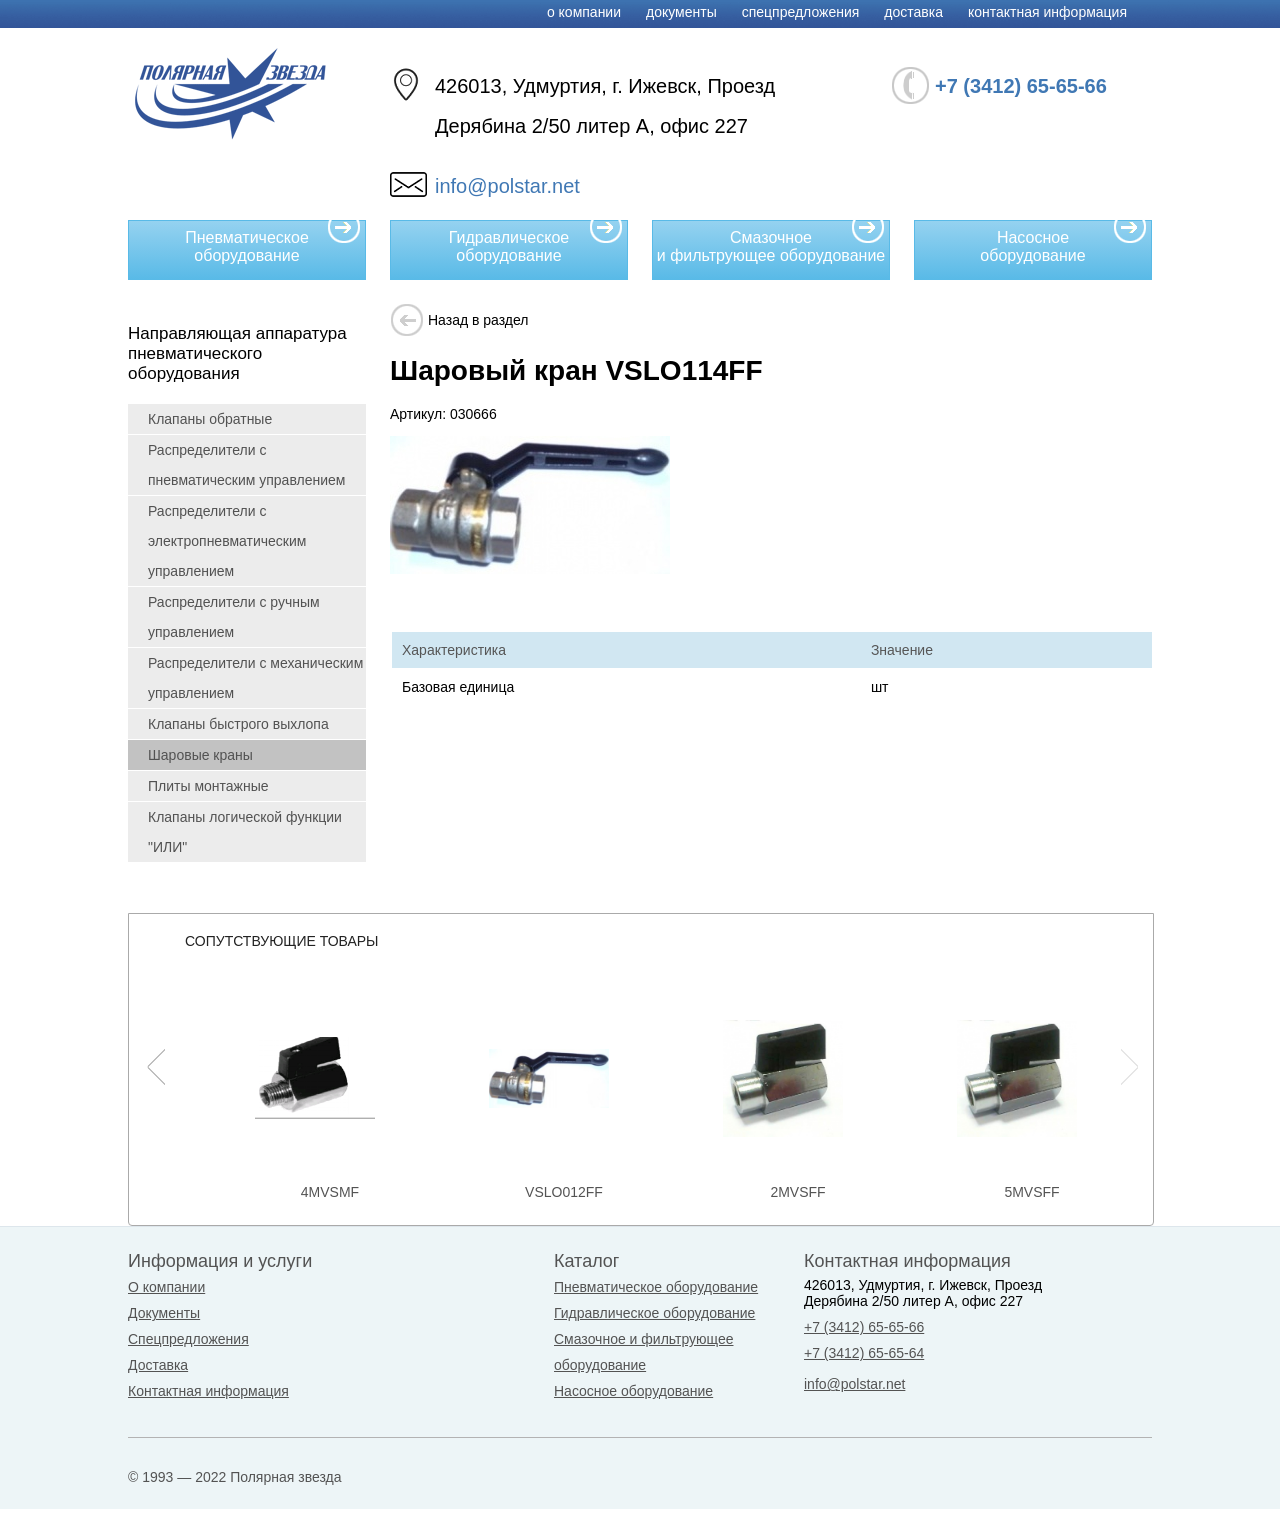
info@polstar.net (507, 186)
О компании (584, 12)
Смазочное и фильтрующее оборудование (771, 242)
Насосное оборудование (1063, 242)
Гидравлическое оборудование (536, 242)
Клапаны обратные (210, 419)
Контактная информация (1047, 12)
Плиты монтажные (208, 786)
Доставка (913, 12)
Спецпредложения (801, 12)
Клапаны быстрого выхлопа (238, 724)
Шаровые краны (200, 755)
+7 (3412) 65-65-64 (864, 1353)
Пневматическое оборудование (273, 242)
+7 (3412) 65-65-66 (864, 1327)
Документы (681, 12)
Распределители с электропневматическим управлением (227, 541)
